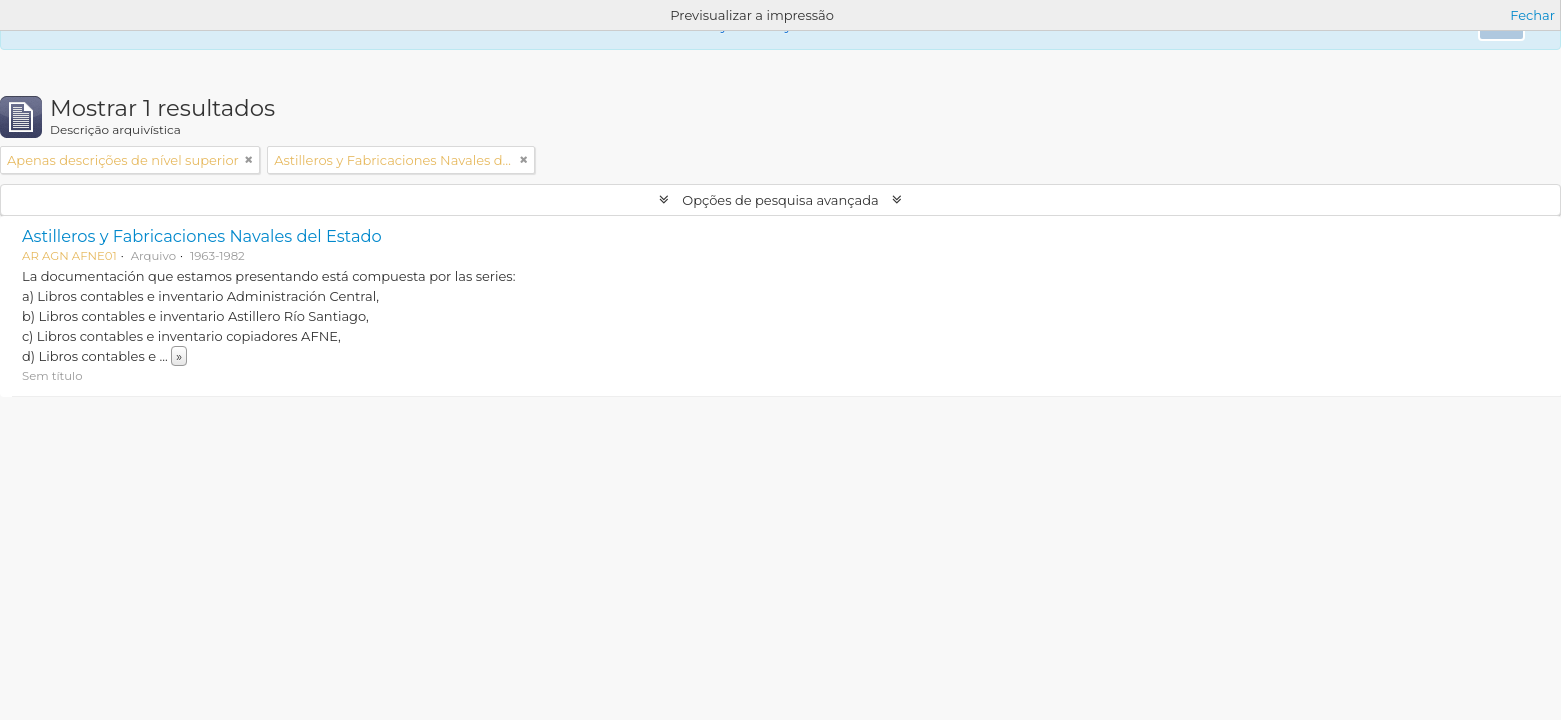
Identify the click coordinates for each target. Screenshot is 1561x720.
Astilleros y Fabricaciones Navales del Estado (202, 236)
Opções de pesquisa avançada (780, 200)
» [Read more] (179, 356)
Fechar (1532, 15)
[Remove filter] (249, 160)
